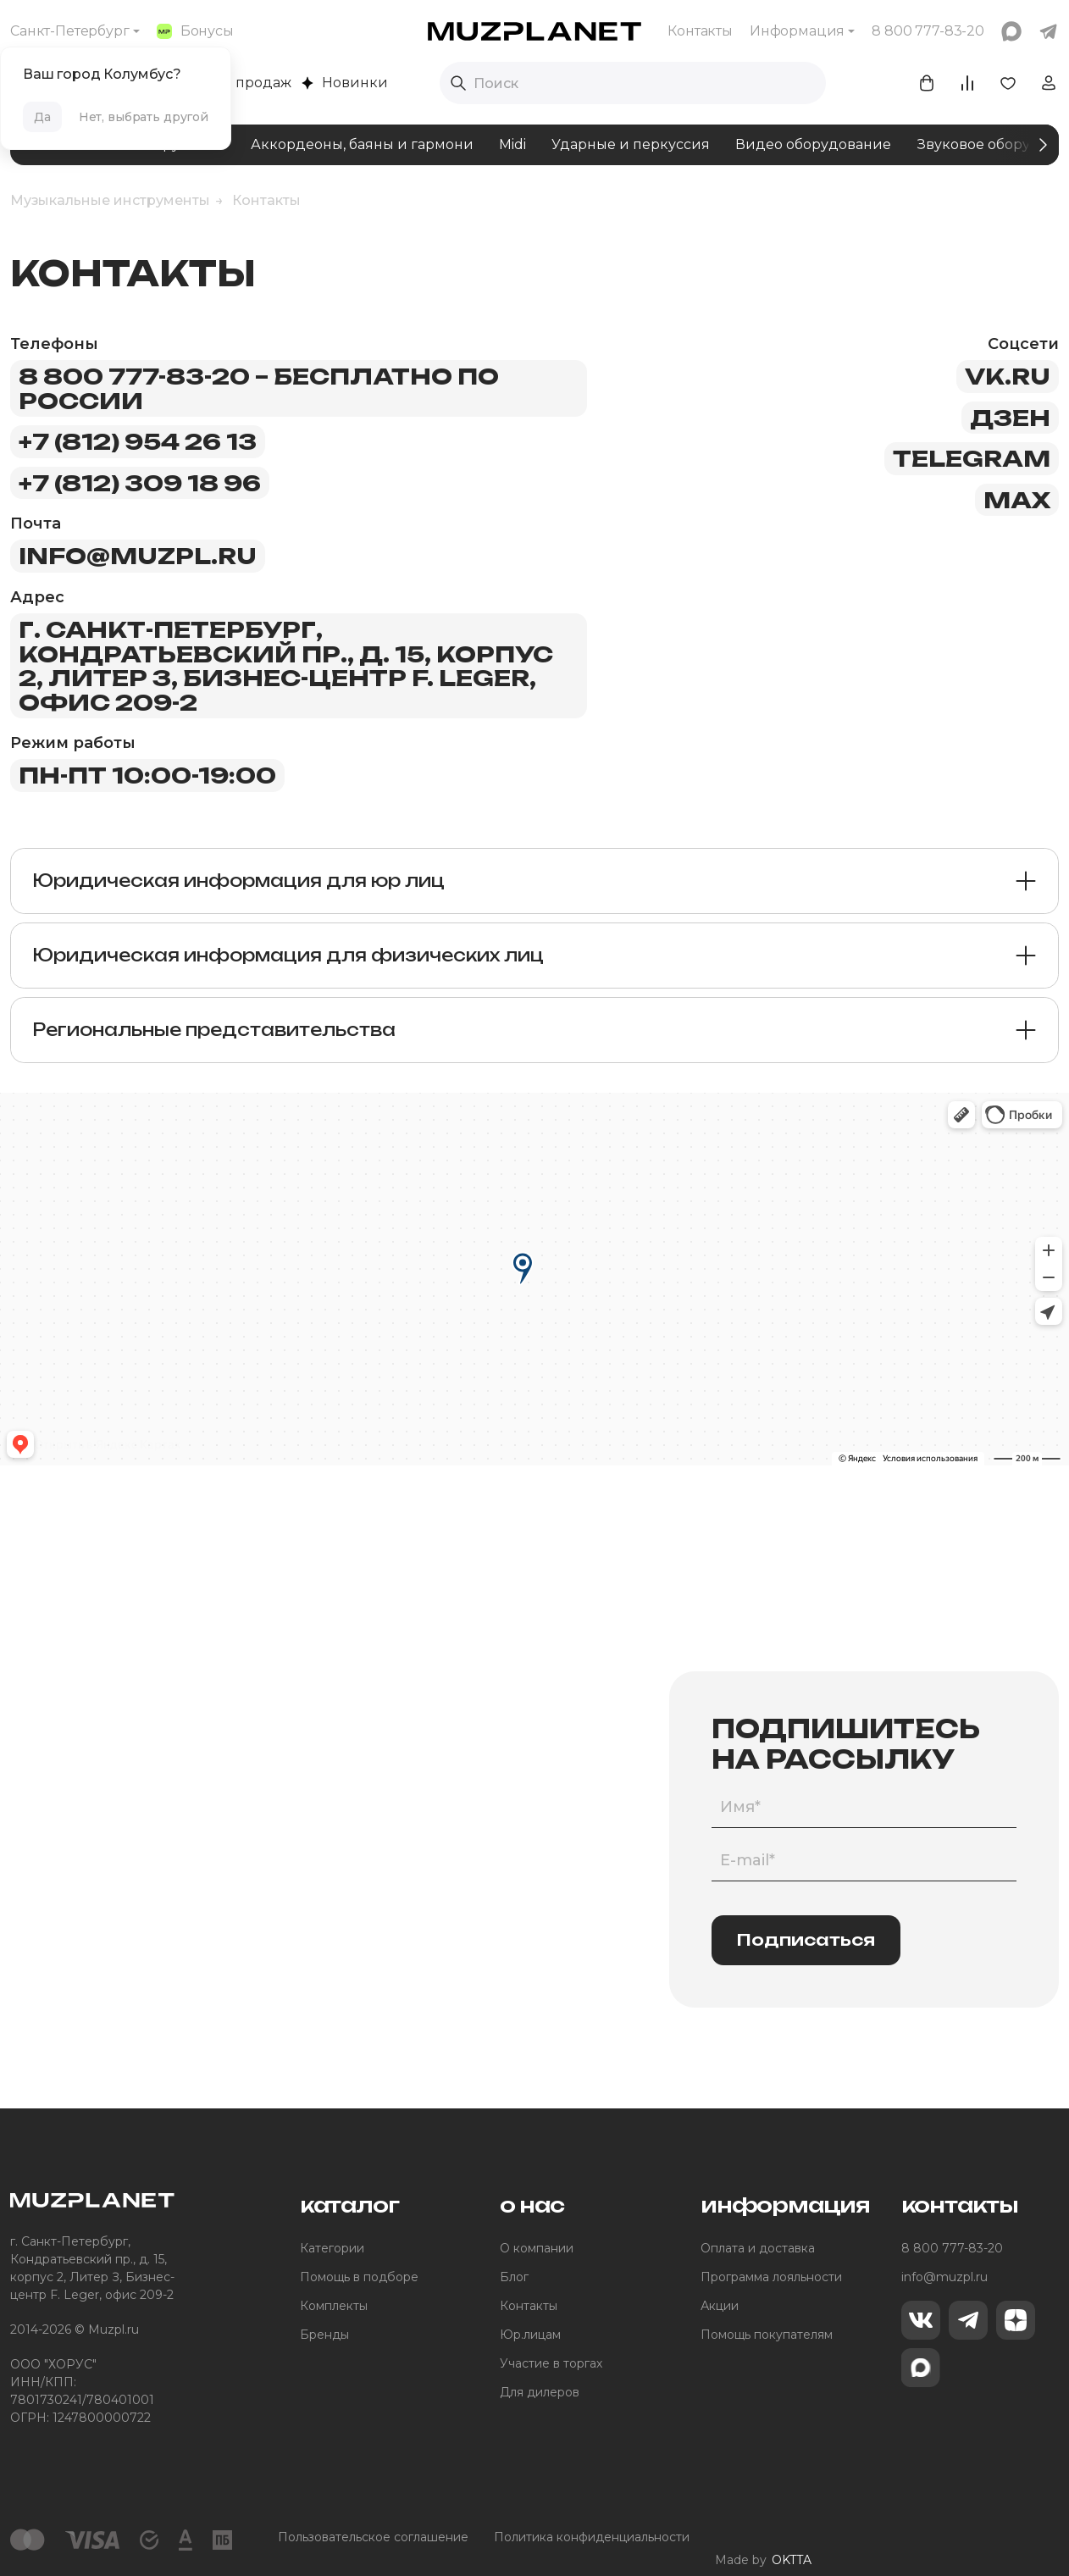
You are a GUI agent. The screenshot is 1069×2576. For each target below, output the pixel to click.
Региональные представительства (214, 1029)
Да (42, 117)
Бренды (324, 2334)
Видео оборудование (813, 144)
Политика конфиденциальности (592, 2537)
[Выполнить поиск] (458, 83)
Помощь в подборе (359, 2277)
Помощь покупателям (767, 2334)
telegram (971, 458)
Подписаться (806, 1940)
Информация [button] (797, 31)
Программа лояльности (771, 2277)
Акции (720, 2305)
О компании (536, 2248)
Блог (514, 2277)
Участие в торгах (551, 2363)
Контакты (700, 31)
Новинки (345, 83)
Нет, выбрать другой (143, 117)
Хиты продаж (235, 83)
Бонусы (195, 31)
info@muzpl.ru (138, 555)
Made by (763, 2537)
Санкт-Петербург (70, 31)
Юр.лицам (530, 2334)
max (1016, 499)
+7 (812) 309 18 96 (140, 482)
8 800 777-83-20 (952, 2248)
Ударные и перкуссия (630, 144)
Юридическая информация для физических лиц (288, 955)
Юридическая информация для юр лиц (238, 880)
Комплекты (334, 2305)
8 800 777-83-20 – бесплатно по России (259, 388)
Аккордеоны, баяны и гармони (362, 144)
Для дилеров (539, 2392)
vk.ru (1007, 376)
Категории (332, 2248)
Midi (512, 144)
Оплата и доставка (758, 2248)
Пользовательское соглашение (373, 2537)
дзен (1010, 417)
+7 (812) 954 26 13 (138, 441)
